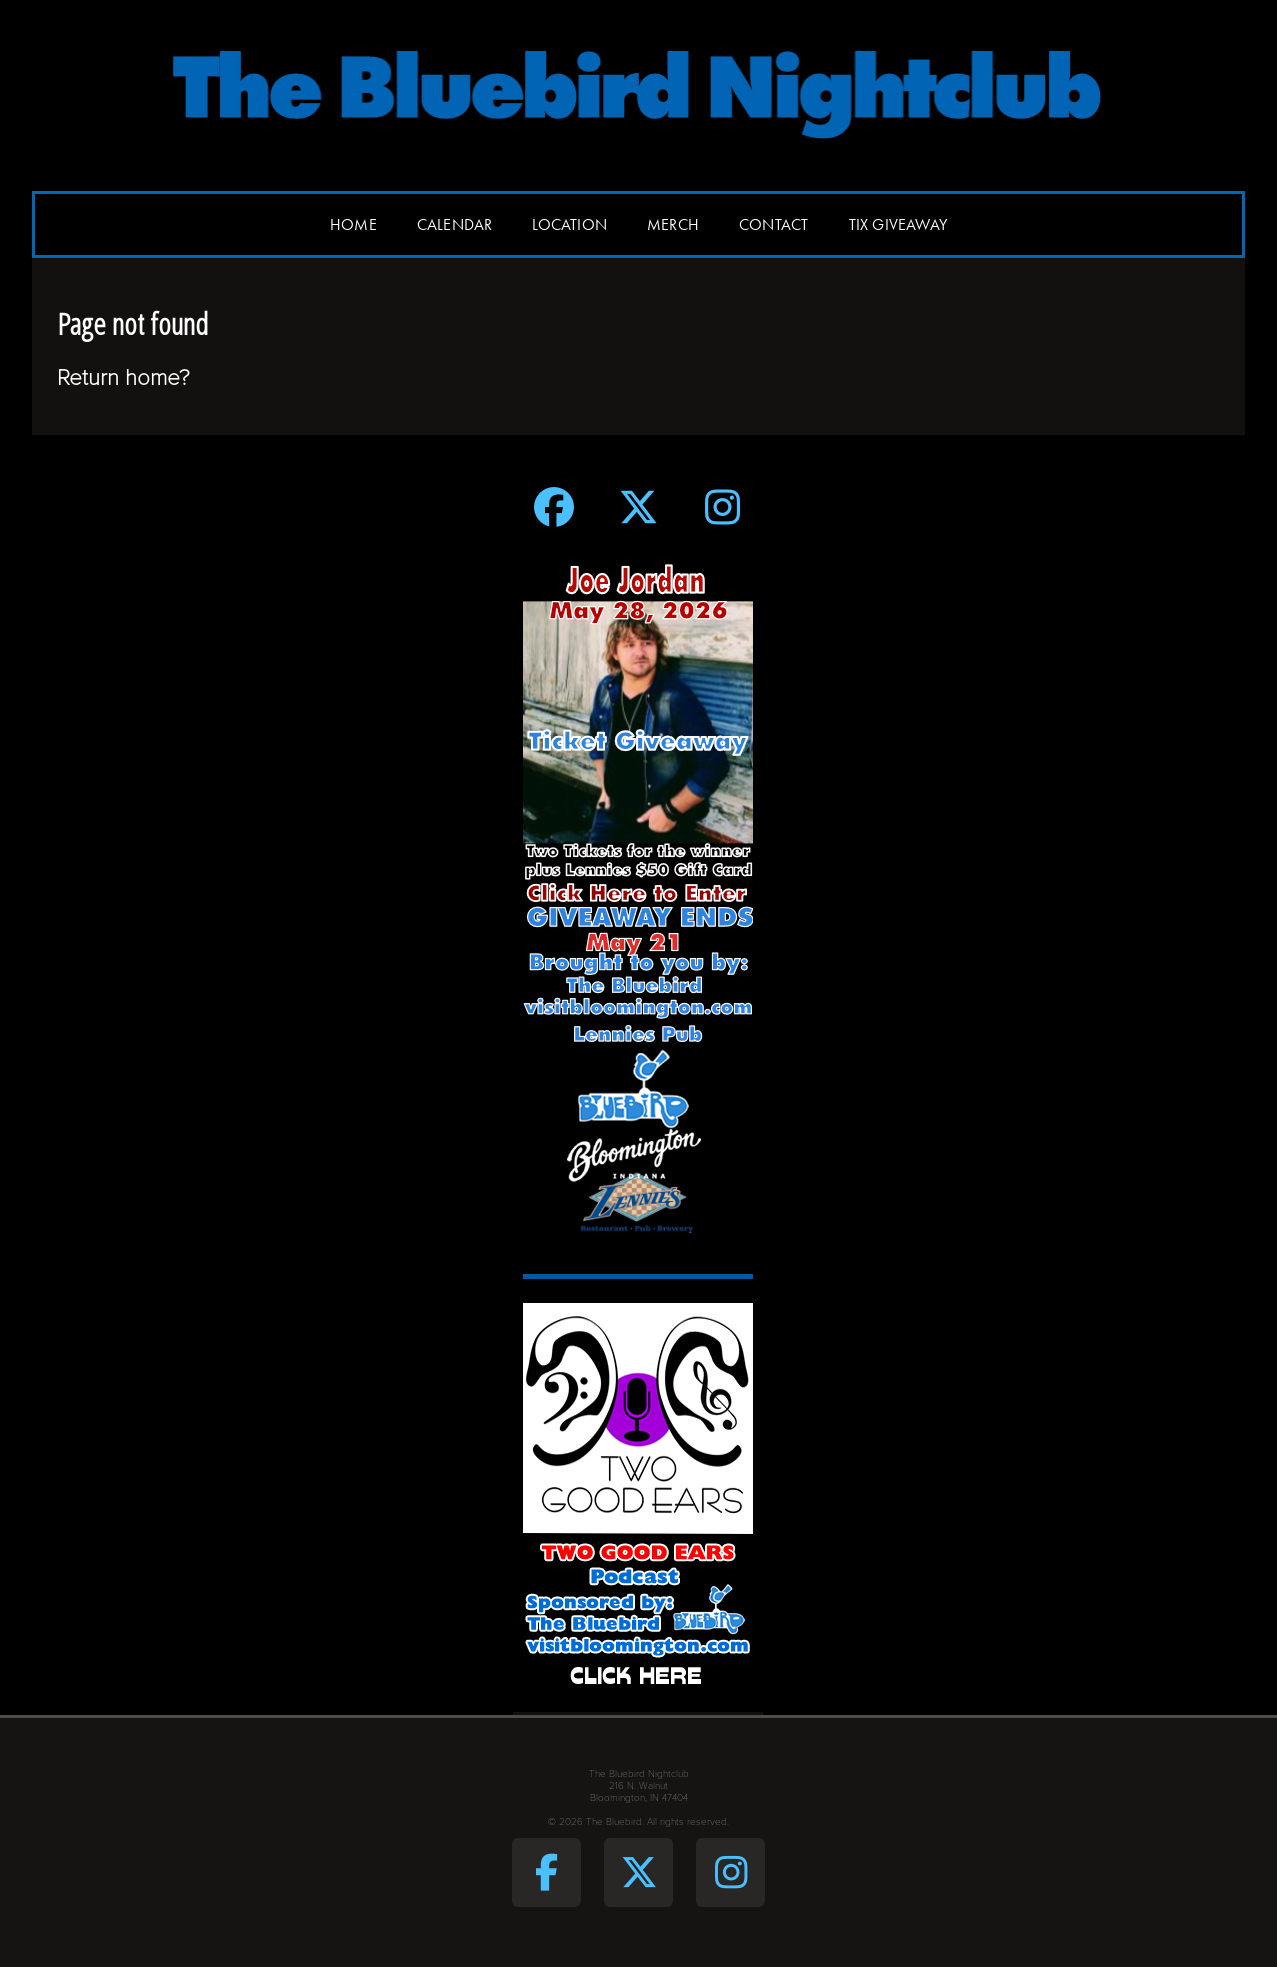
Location (569, 224)
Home (353, 224)
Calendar (455, 224)
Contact (773, 224)
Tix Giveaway (898, 224)
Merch (673, 224)
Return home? (123, 377)
